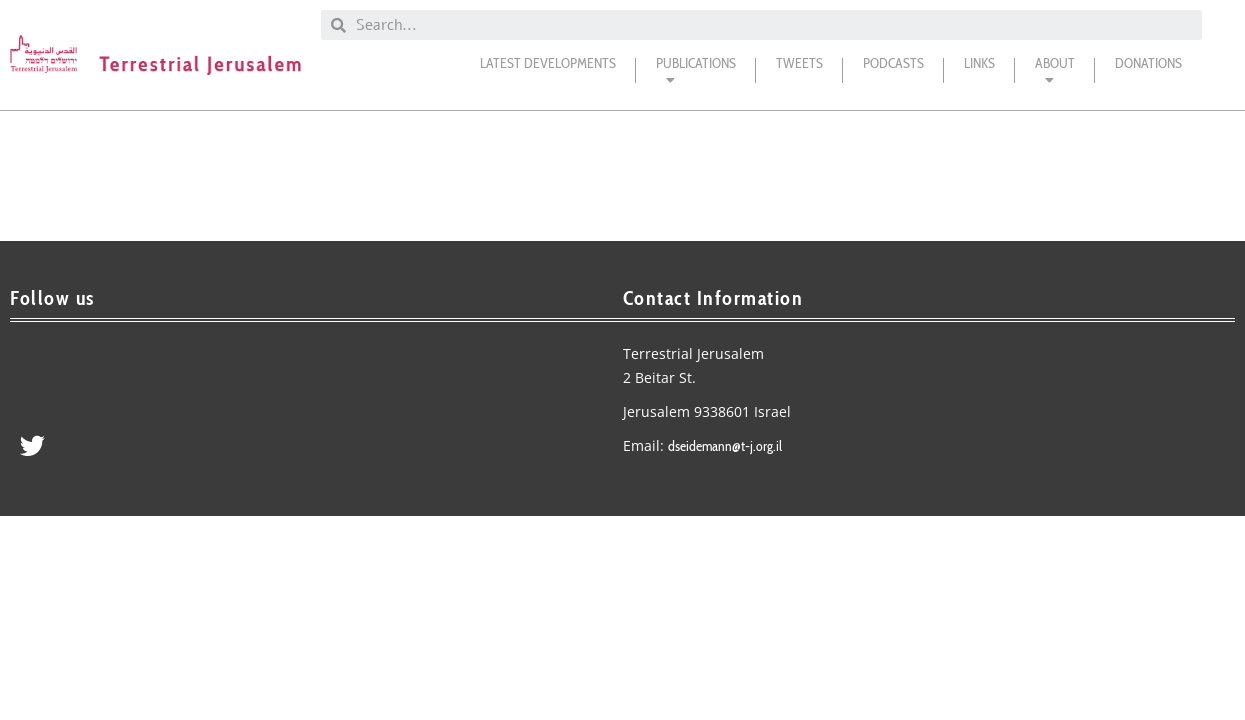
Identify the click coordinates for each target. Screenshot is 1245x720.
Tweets (799, 63)
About (1055, 75)
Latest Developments (548, 63)
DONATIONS (1148, 63)
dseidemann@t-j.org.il (725, 446)
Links (979, 63)
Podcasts (893, 63)
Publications (696, 75)
